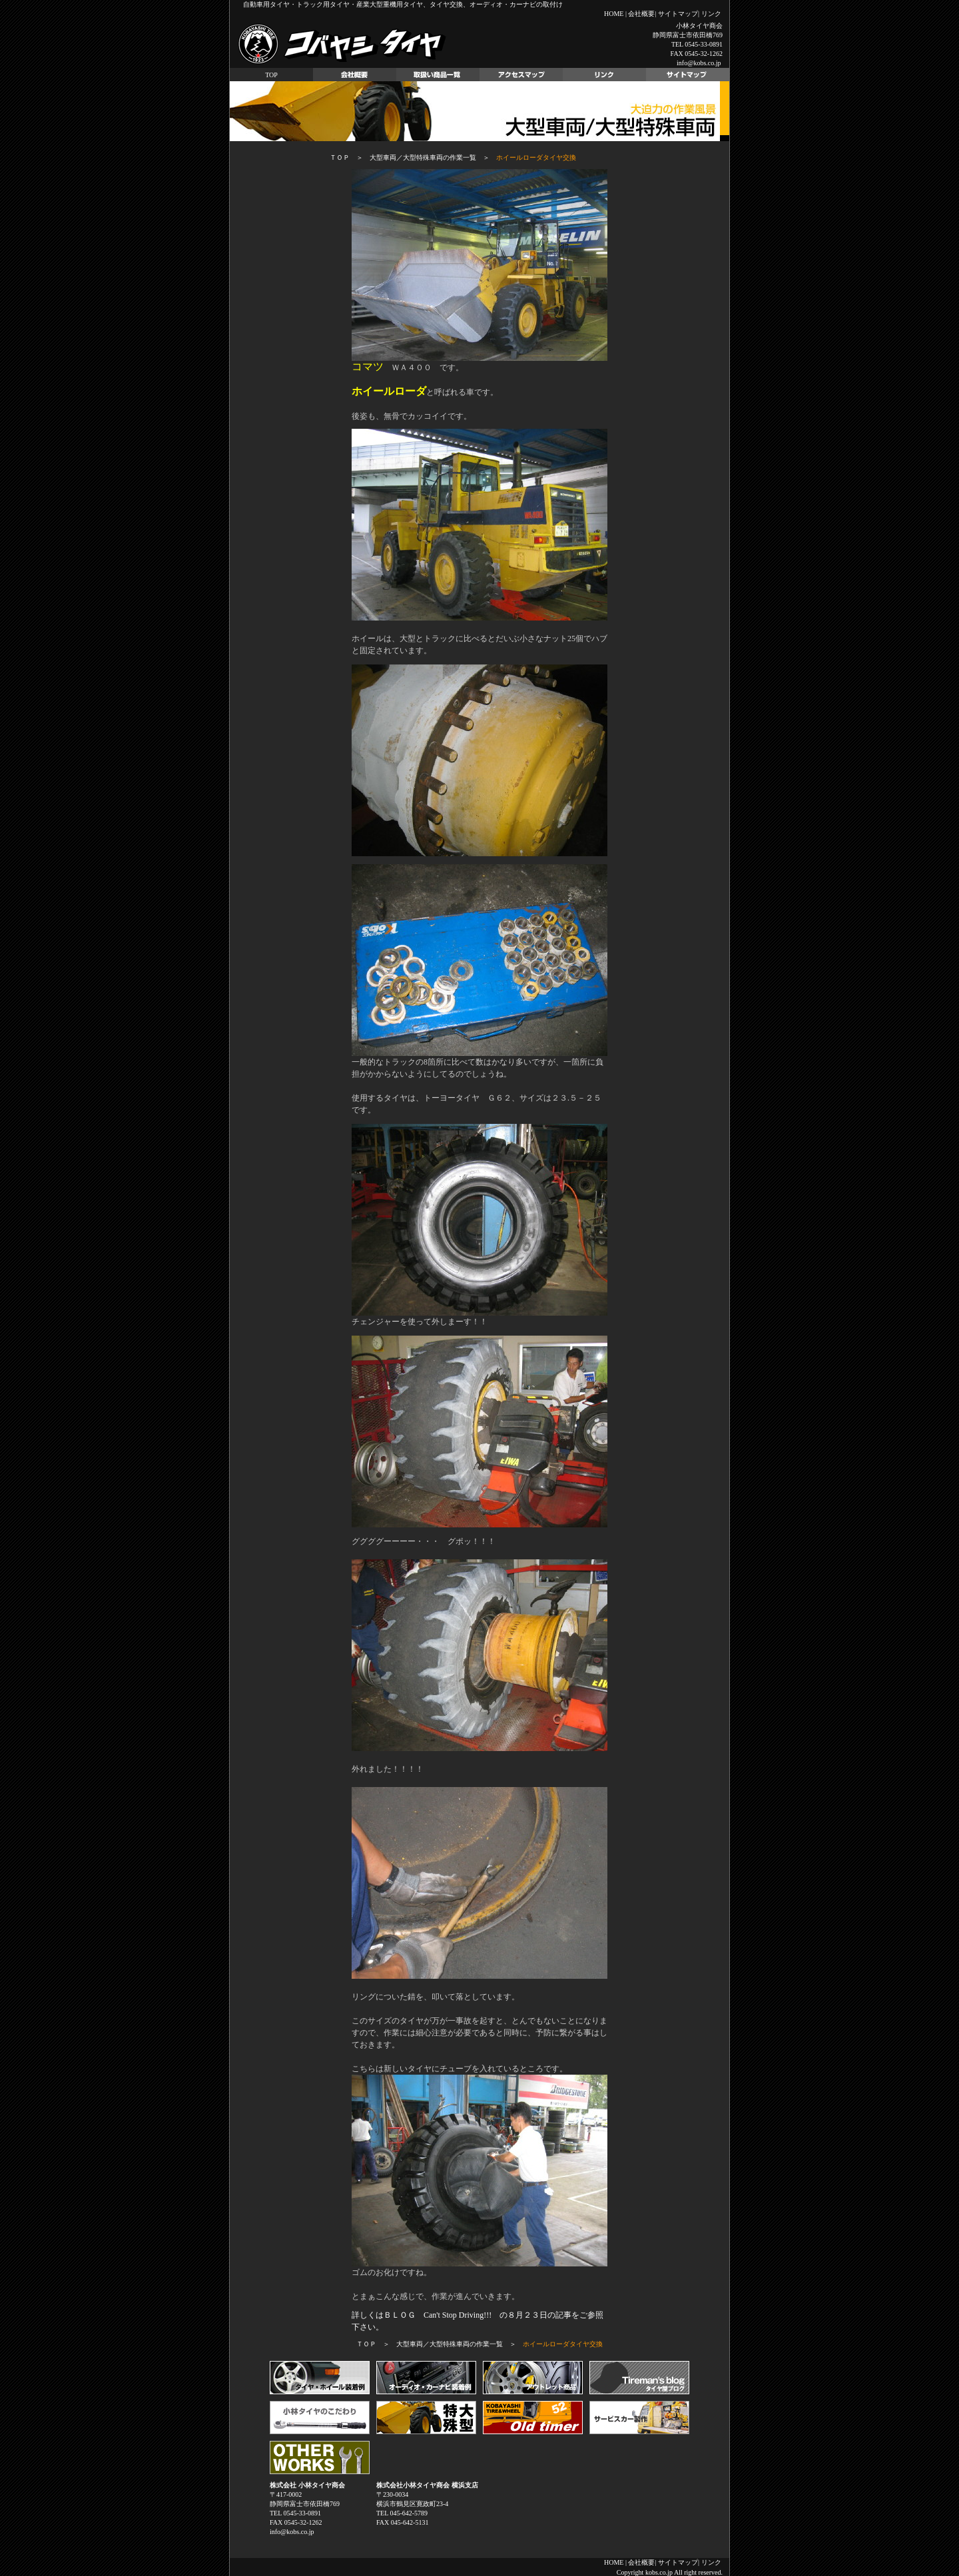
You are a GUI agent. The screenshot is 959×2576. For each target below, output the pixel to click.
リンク (711, 13)
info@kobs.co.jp (699, 63)
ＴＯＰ (340, 157)
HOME (613, 13)
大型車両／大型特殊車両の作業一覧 (423, 157)
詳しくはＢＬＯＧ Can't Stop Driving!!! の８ (433, 2315)
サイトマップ (678, 13)
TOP (271, 75)
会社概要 (641, 13)
